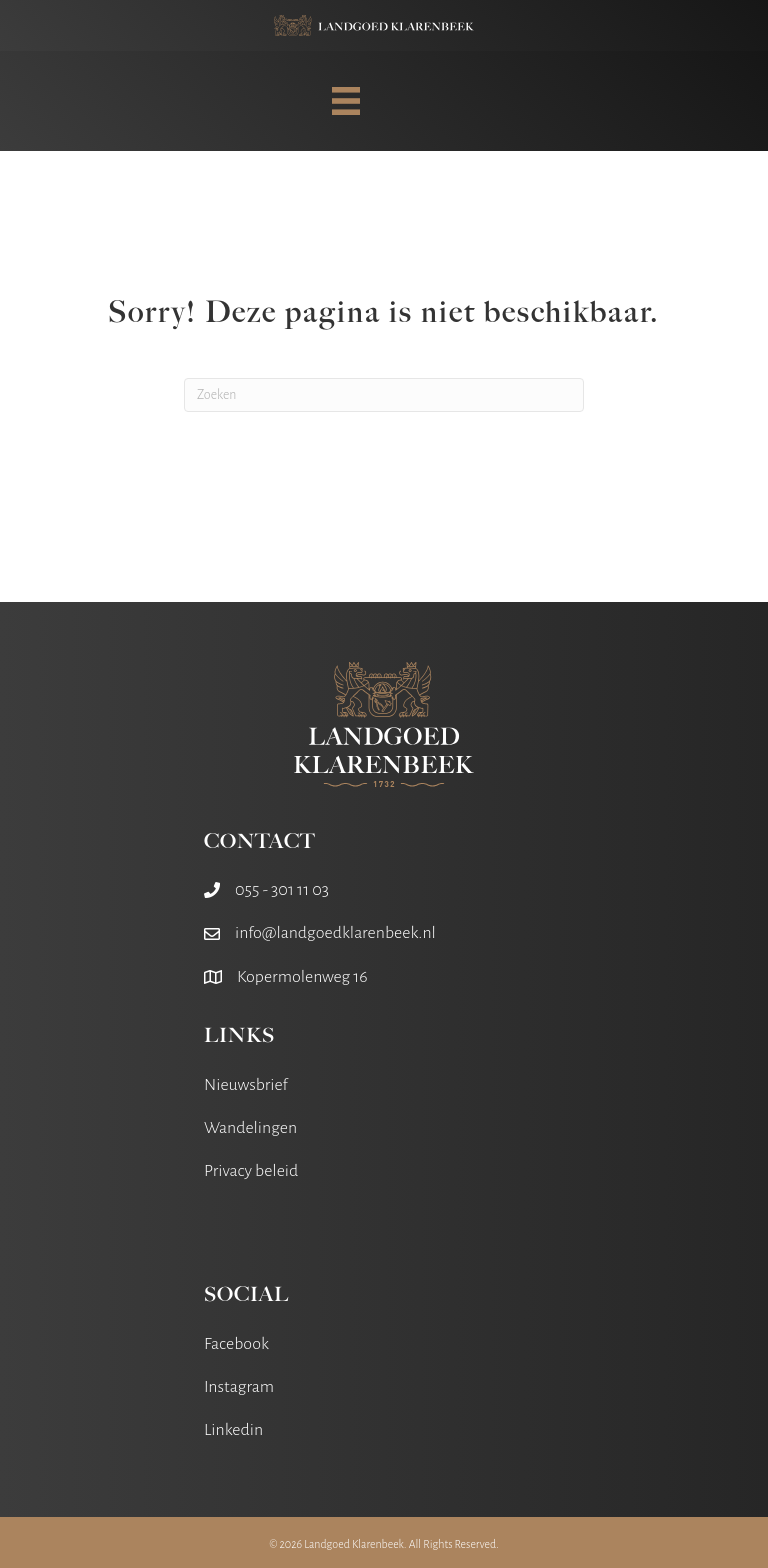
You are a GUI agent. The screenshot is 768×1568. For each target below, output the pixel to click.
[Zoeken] (384, 395)
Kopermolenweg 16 (302, 977)
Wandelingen (250, 1128)
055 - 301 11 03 (282, 890)
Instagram (239, 1387)
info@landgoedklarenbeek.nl (335, 933)
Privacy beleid (251, 1171)
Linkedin (233, 1430)
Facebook (236, 1344)
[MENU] (346, 101)
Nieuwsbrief (246, 1085)
